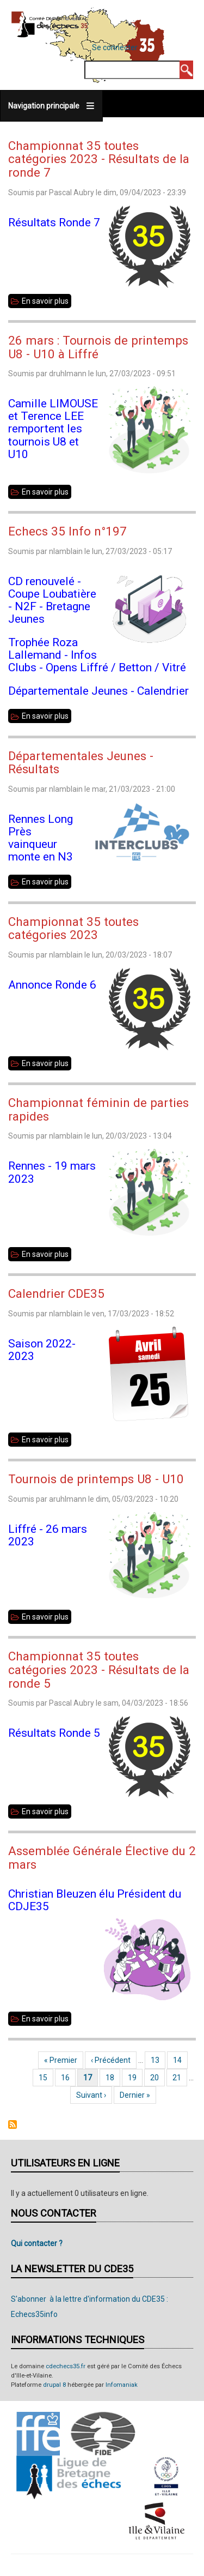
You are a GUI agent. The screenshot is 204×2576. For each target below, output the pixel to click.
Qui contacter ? (37, 2243)
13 (158, 2060)
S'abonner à (12, 2124)
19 (135, 2077)
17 (90, 2077)
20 (157, 2077)
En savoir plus (46, 301)
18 (113, 2077)
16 (68, 2077)
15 (46, 2077)
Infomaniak (122, 2384)
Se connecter (115, 47)
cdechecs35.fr (65, 2366)
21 (179, 2077)
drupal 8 (54, 2384)
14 (180, 2060)
